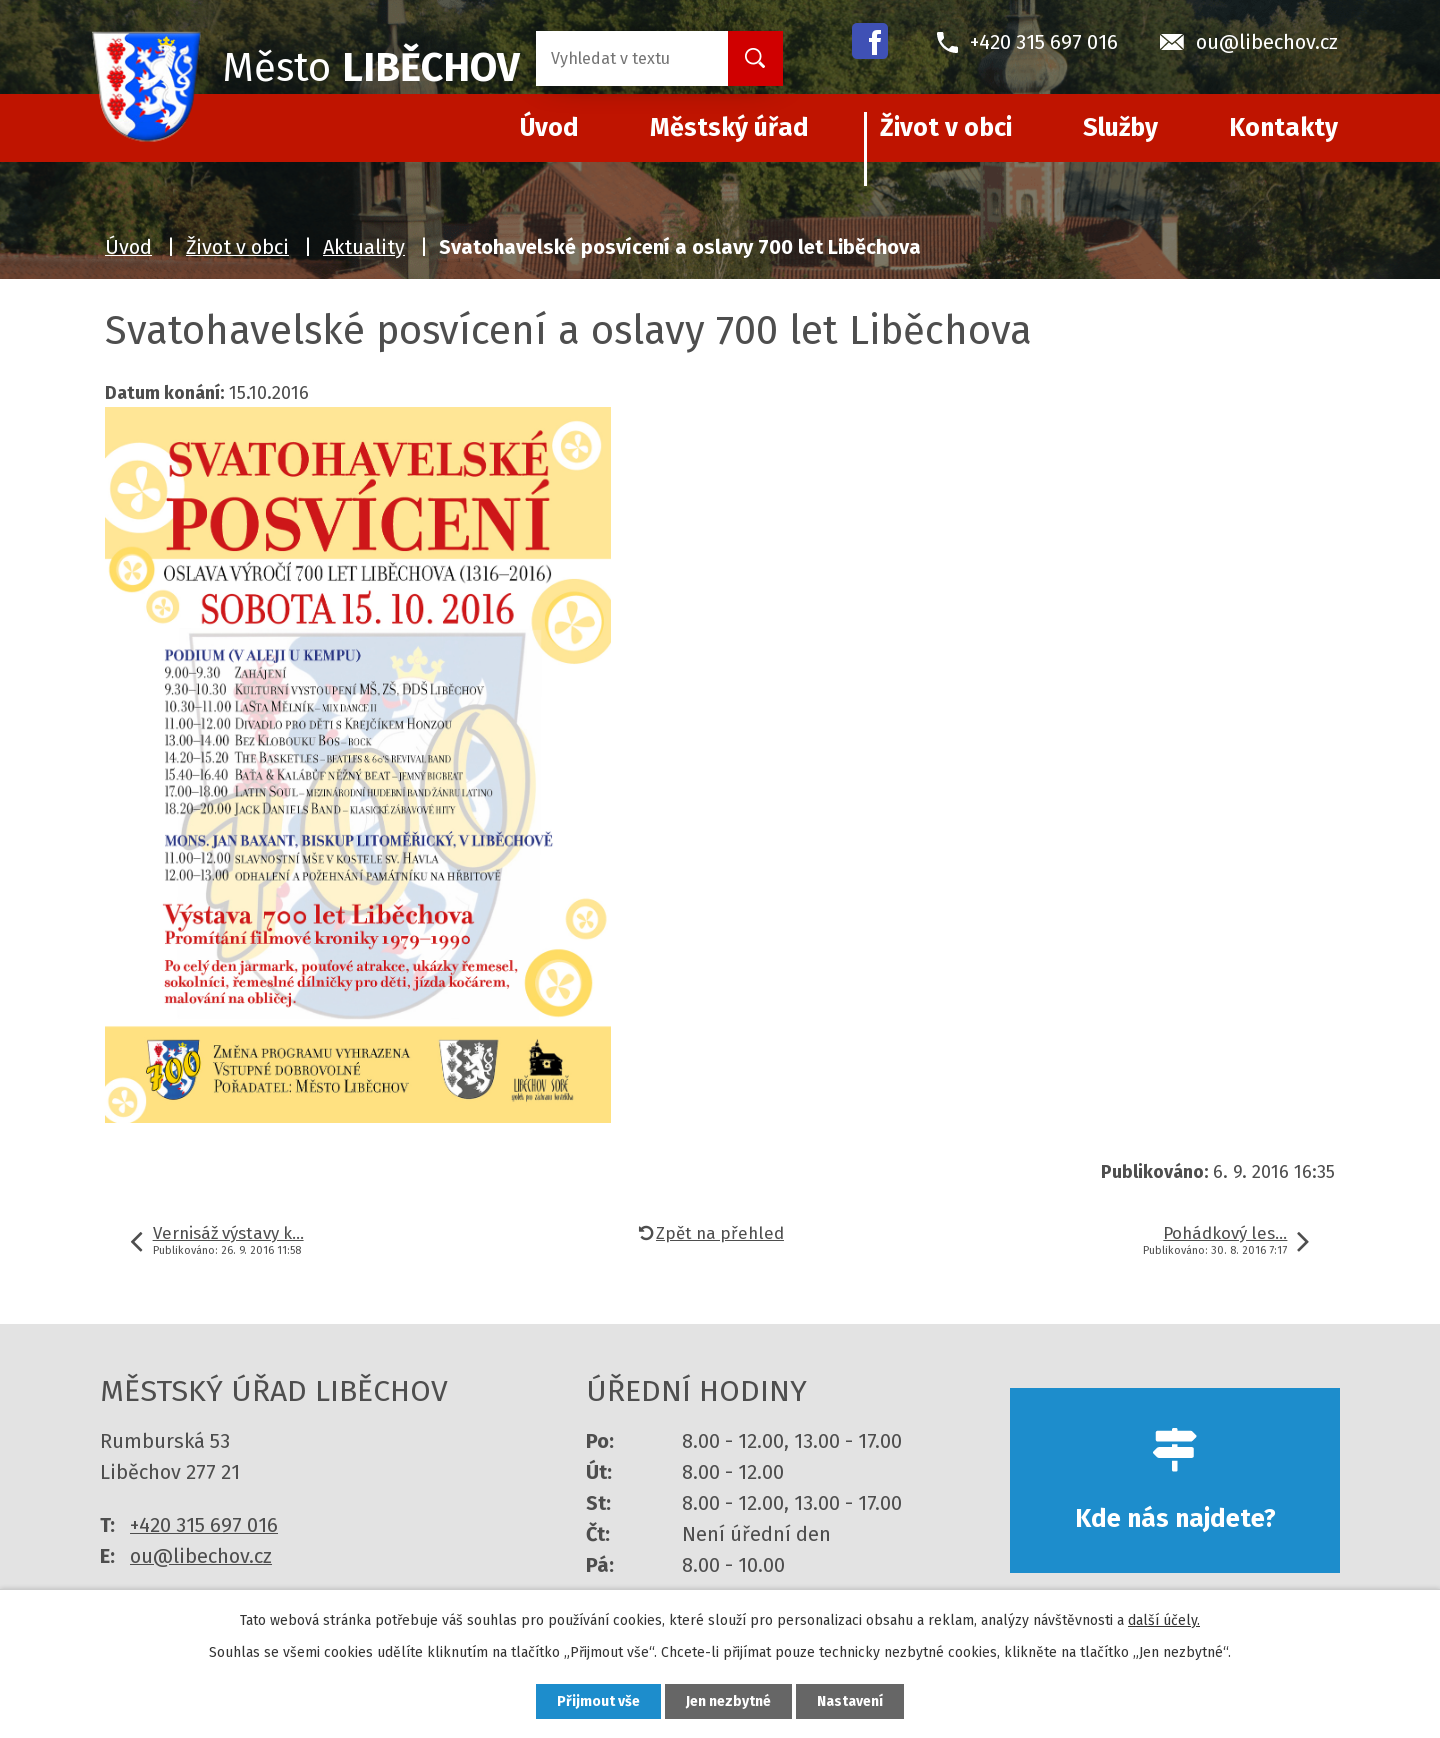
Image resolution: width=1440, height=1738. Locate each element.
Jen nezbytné (728, 1701)
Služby (1120, 128)
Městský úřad (729, 128)
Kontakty (1283, 128)
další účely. (1164, 1620)
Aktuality (364, 247)
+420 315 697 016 (204, 1525)
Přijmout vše (598, 1701)
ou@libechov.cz (201, 1556)
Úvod (128, 247)
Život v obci (946, 128)
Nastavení (850, 1701)
